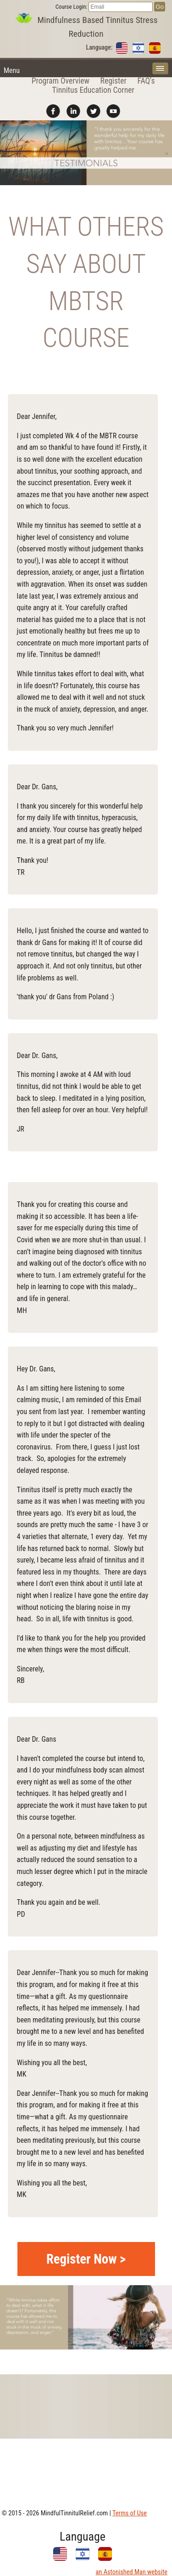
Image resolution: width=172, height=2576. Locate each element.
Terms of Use (129, 2513)
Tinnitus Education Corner (93, 90)
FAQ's (146, 80)
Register (113, 80)
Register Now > (86, 2259)
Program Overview (60, 80)
